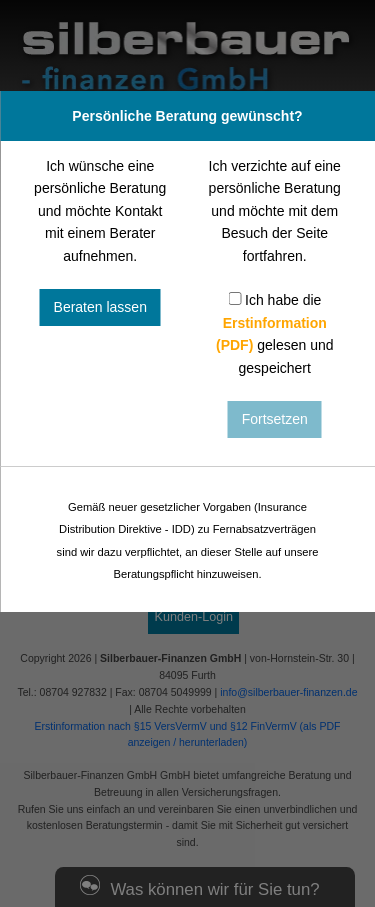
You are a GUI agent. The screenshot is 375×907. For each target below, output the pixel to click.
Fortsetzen (275, 419)
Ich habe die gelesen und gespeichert (275, 333)
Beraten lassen (100, 307)
